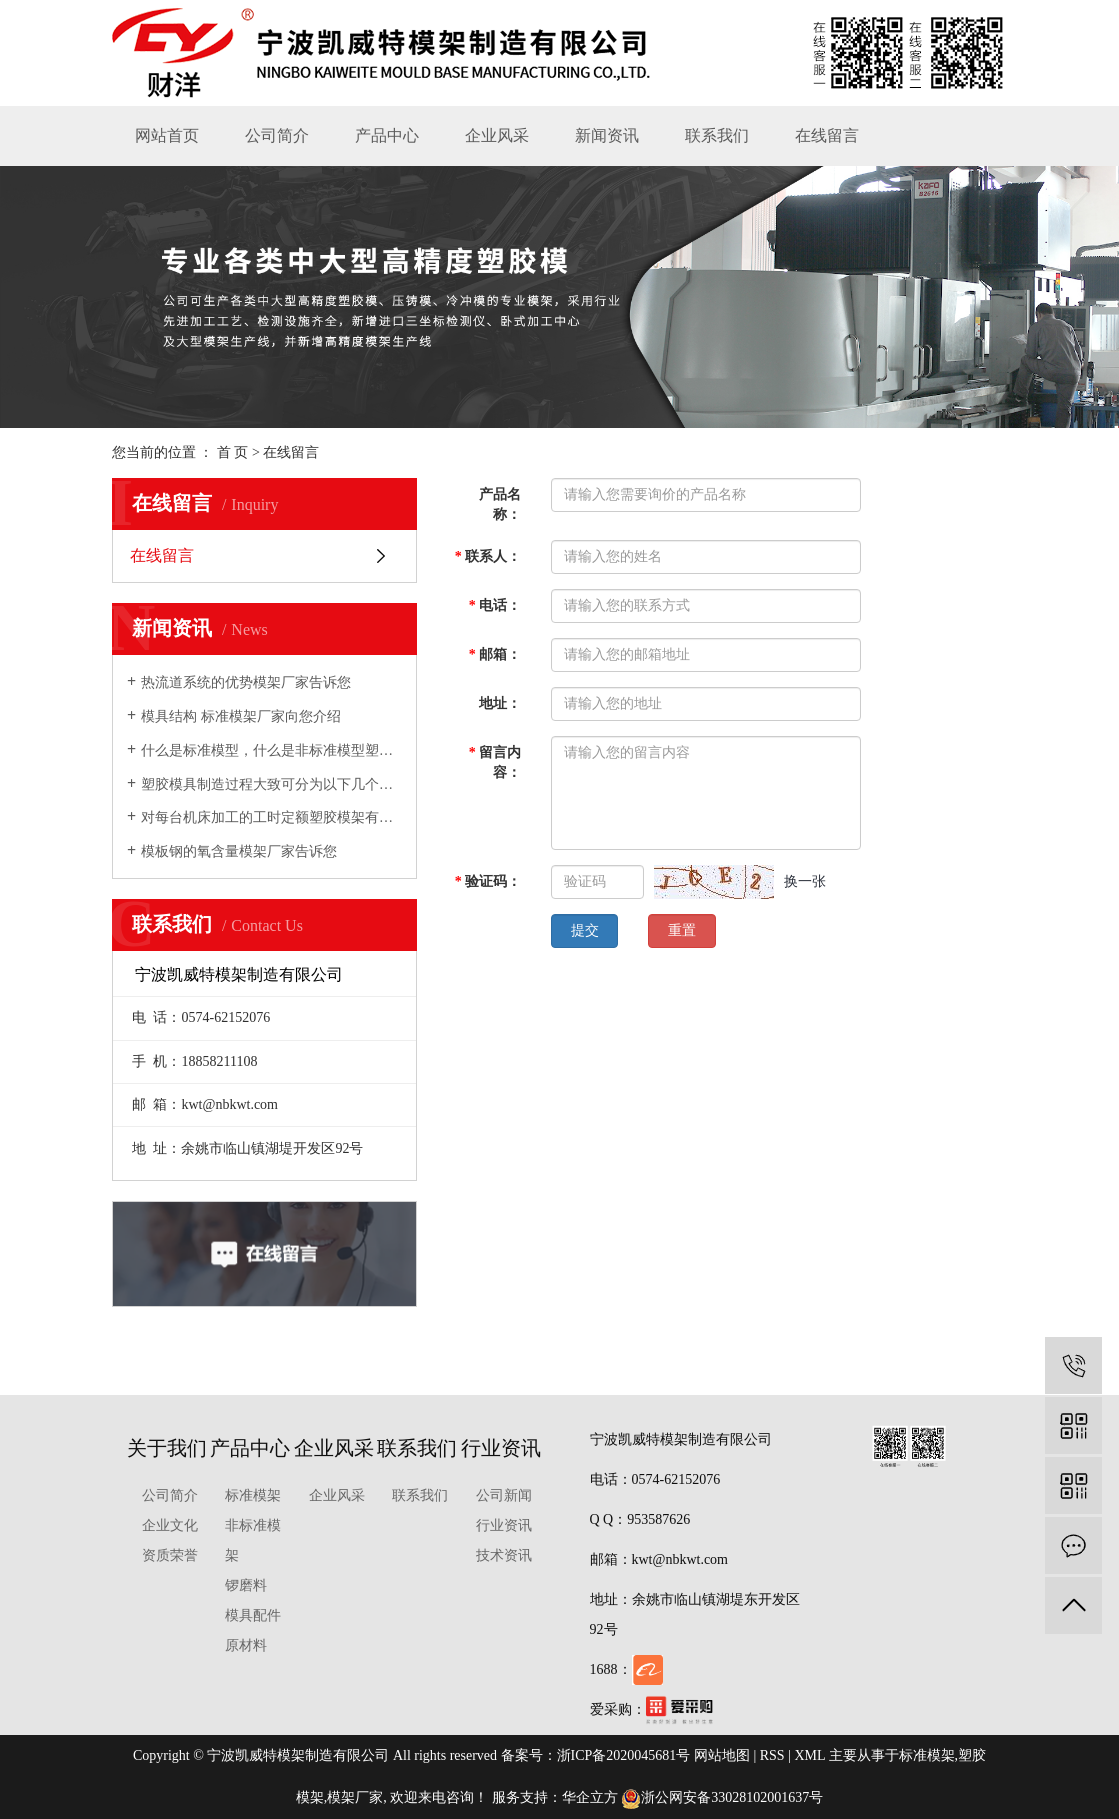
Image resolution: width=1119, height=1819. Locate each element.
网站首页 (167, 135)
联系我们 (717, 135)
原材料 (246, 1645)
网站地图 (722, 1755)
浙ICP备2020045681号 (624, 1755)
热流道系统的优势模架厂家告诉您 (246, 682)
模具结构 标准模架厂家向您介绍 (241, 716)
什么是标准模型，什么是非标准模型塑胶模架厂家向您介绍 (271, 750)
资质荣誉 (170, 1555)
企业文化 (170, 1525)
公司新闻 (504, 1495)
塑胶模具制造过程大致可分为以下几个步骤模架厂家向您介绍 (271, 784)
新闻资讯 (607, 135)
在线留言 (827, 135)
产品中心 (387, 135)
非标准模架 (253, 1540)
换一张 (805, 881)
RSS (772, 1755)
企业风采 (497, 135)
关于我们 (167, 1448)
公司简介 (277, 135)
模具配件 (253, 1615)
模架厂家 (355, 1797)
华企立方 (590, 1797)
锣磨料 (246, 1585)
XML (809, 1755)
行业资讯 (501, 1448)
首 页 (233, 452)
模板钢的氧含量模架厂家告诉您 (239, 851)
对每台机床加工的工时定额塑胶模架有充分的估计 (271, 817)
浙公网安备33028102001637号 (722, 1797)
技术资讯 (504, 1555)
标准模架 (253, 1495)
